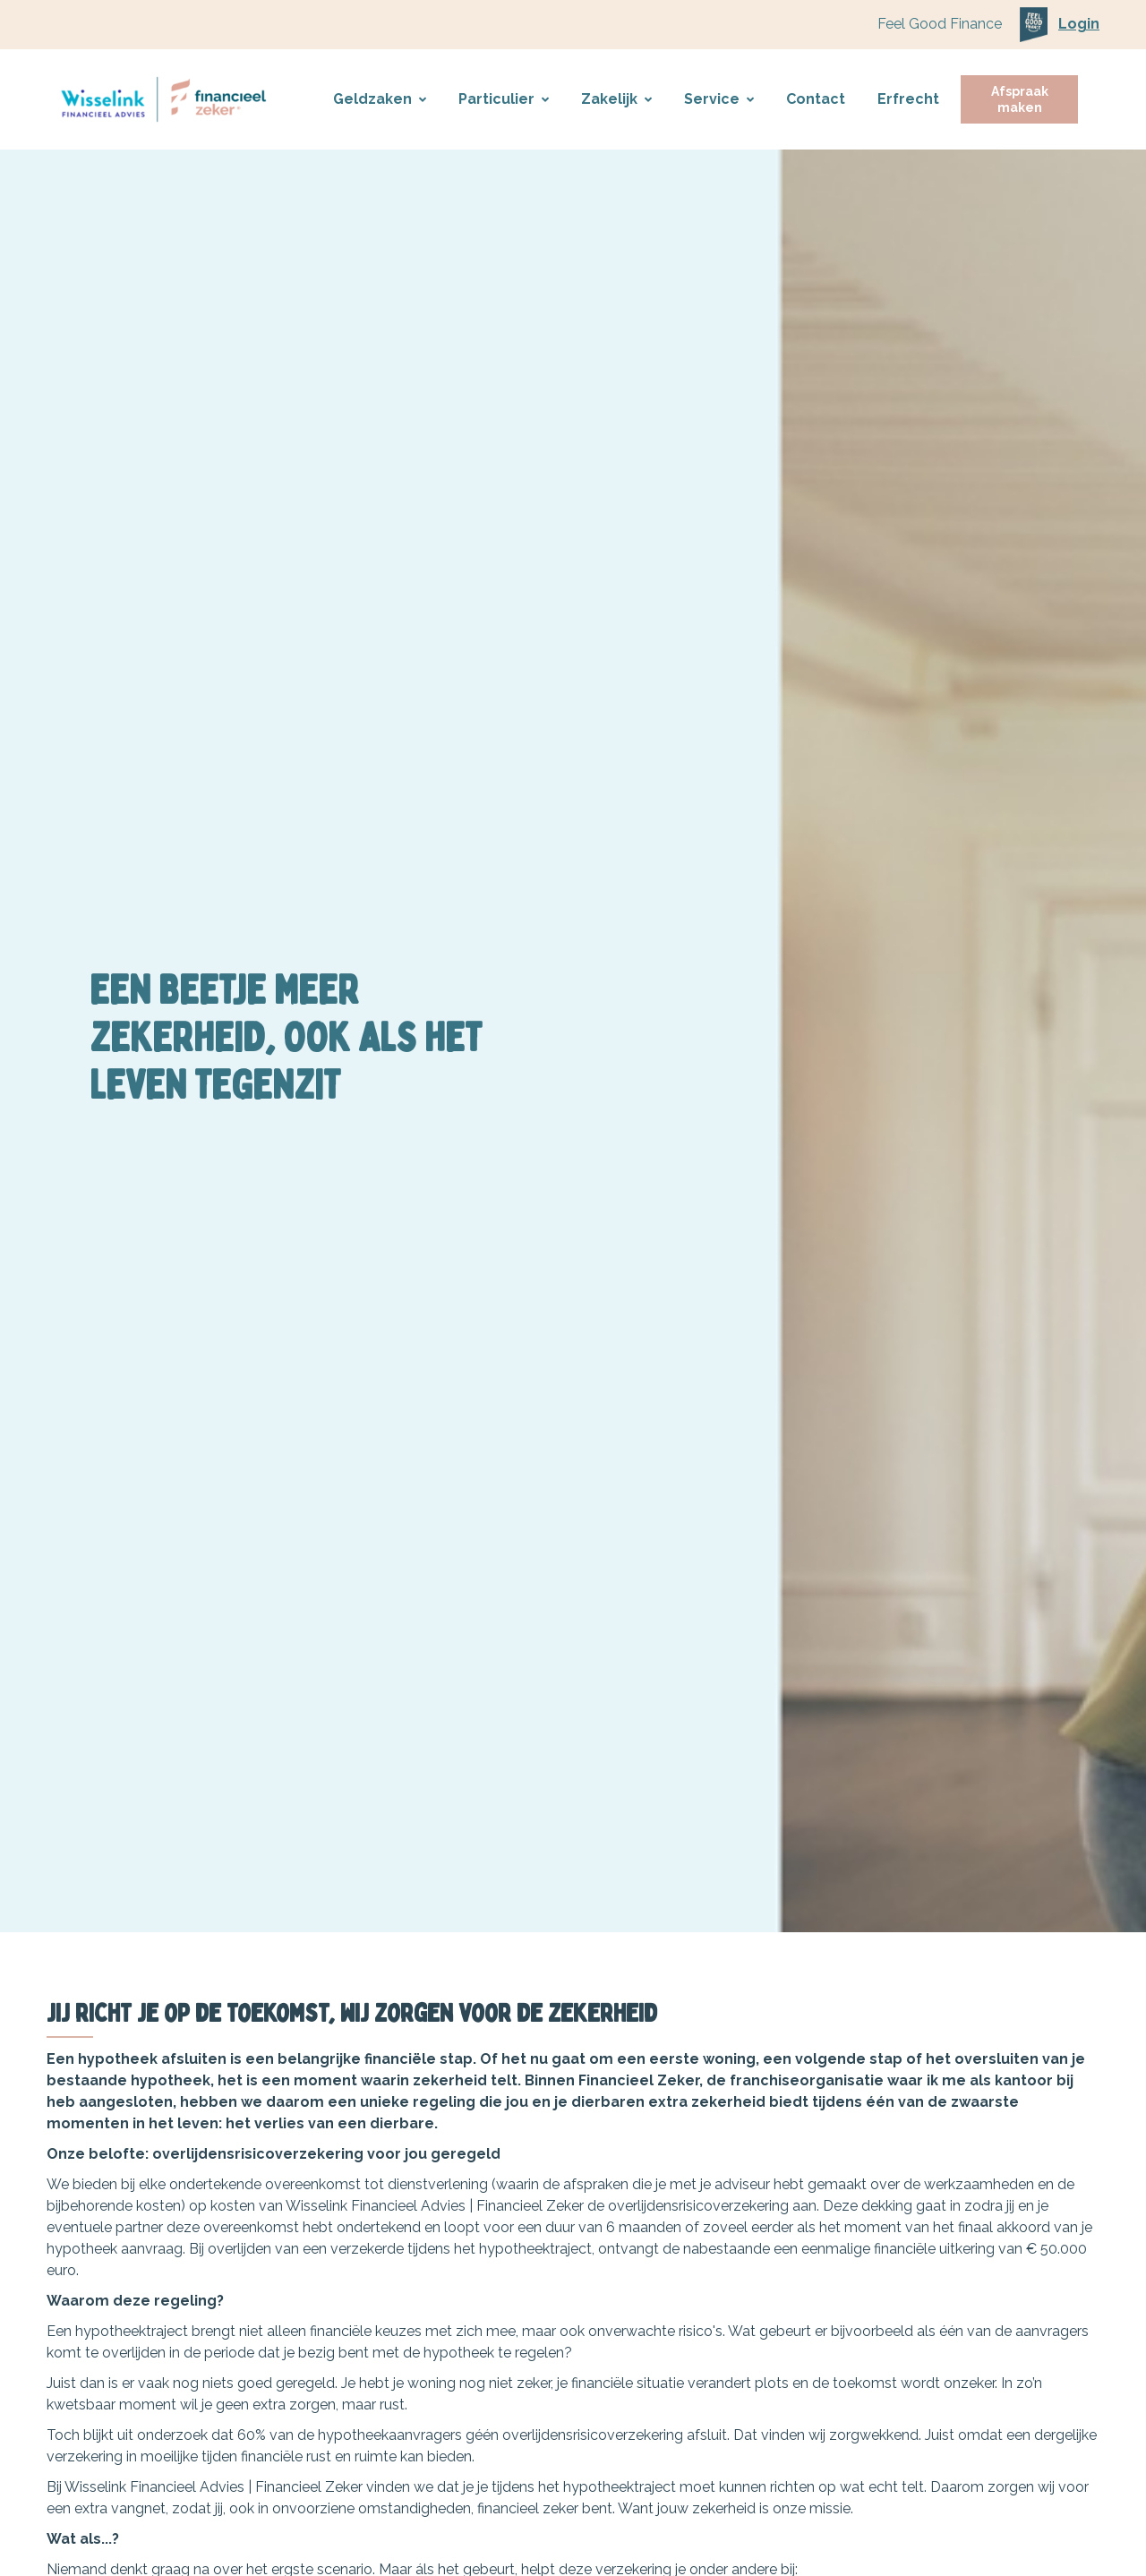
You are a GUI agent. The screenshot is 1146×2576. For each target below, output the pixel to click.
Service (719, 98)
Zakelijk (616, 98)
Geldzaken (379, 98)
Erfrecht (908, 98)
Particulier (503, 98)
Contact (815, 98)
